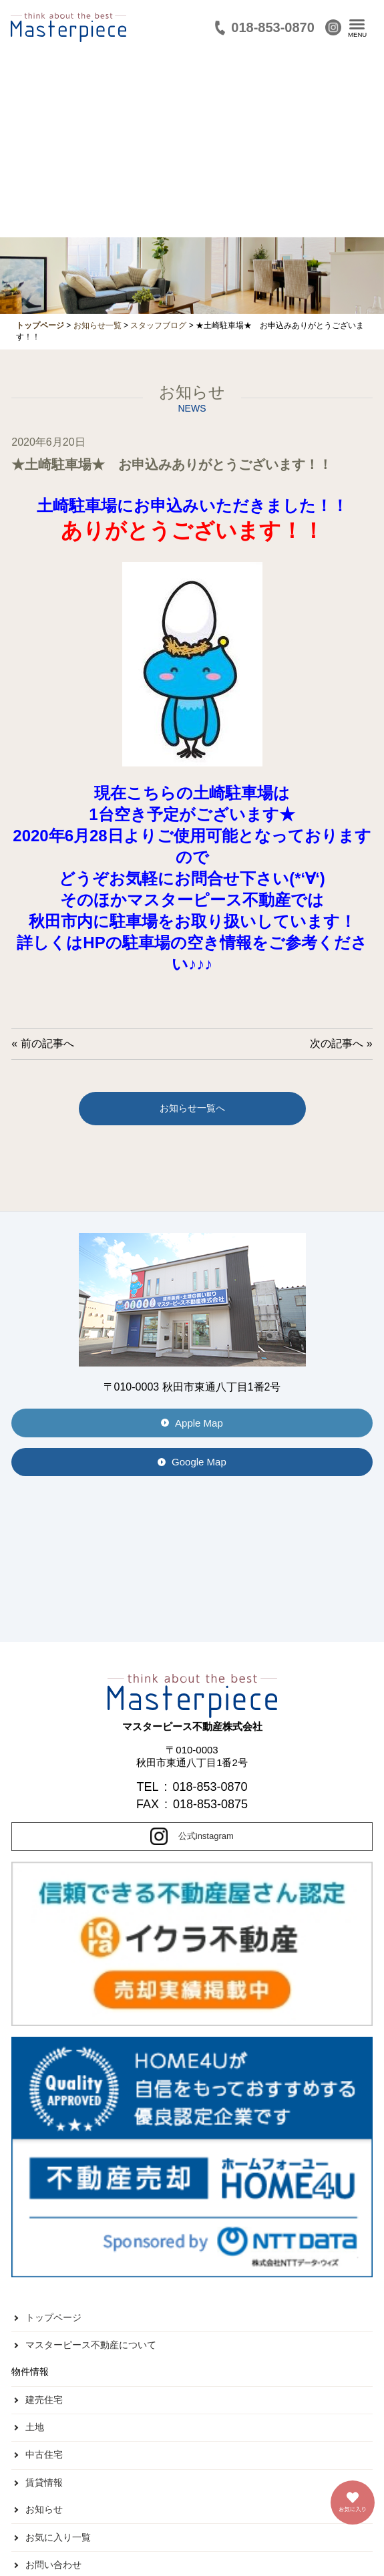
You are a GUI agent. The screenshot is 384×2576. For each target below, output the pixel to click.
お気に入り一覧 (58, 2537)
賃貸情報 (44, 2482)
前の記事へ (47, 1043)
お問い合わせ (53, 2564)
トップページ (53, 2317)
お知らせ (44, 2509)
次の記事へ (336, 1043)
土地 (34, 2427)
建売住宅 (44, 2399)
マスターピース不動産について (90, 2344)
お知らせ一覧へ (192, 1108)
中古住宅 (44, 2454)
